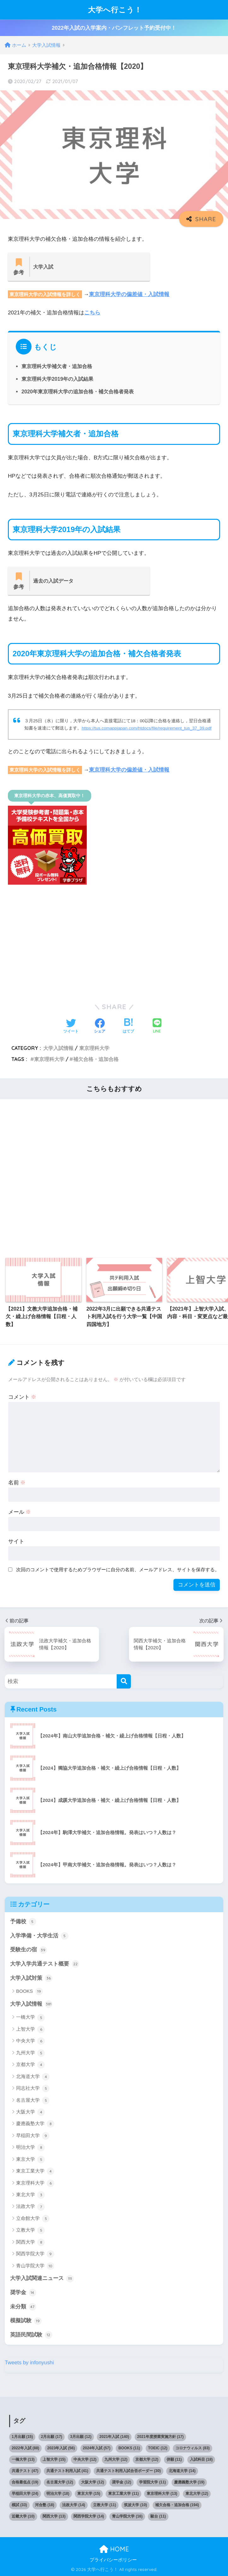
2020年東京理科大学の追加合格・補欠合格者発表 (77, 391)
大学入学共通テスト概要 (44, 1964)
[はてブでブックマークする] (128, 1026)
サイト (16, 1541)
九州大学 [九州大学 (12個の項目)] (115, 2459)
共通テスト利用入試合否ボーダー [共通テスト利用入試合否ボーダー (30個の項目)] (128, 2471)
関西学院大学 (35, 2254)
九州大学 (30, 2053)
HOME (114, 2549)
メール (19, 1512)
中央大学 (30, 2041)
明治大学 (30, 2147)
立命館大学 (33, 2218)
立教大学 (30, 2230)
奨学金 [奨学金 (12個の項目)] (121, 2482)
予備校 (23, 1921)
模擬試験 (26, 2321)
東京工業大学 (35, 2171)
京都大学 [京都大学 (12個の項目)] (146, 2459)
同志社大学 (33, 2088)
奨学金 (23, 2292)
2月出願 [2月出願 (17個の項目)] (51, 2436)
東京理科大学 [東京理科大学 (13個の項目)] (162, 2493)
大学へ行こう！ (115, 9)
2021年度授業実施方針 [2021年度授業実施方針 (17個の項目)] (160, 2436)
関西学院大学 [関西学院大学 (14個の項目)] (88, 2516)
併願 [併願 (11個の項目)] (174, 2459)
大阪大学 (30, 2112)
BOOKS (29, 1991)
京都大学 (30, 2065)
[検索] (124, 1681)
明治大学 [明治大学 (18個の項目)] (57, 2493)
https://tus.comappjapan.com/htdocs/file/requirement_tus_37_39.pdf (147, 728)
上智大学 (30, 2029)
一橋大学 (30, 2017)
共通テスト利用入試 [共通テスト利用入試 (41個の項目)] (67, 2471)
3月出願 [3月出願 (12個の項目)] (80, 2436)
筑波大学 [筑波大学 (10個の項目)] (135, 2505)
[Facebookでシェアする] (99, 1026)
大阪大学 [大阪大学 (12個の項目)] (92, 2482)
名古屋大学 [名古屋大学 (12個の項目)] (59, 2482)
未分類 (23, 2307)
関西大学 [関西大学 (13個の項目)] (54, 2516)
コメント (22, 1397)
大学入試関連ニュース (42, 2278)
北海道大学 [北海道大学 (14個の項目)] (182, 2471)
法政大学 (30, 2207)
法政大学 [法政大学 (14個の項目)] (73, 2505)
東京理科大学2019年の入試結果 (57, 379)
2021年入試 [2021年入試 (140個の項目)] (114, 2436)
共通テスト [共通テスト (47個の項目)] (25, 2471)
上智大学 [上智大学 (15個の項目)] (54, 2459)
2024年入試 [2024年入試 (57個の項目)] (96, 2448)
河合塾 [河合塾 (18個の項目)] (44, 2505)
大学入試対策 (31, 1978)
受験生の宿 (28, 1950)
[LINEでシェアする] (157, 1026)
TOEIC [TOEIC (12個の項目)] (157, 2448)
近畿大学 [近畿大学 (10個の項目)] (23, 2516)
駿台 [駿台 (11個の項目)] (158, 2516)
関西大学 (30, 2242)
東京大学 (30, 2159)
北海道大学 (33, 2077)
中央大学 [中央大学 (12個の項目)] (84, 2459)
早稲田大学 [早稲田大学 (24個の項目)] (25, 2493)
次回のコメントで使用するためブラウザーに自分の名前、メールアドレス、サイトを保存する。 (117, 1569)
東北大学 (30, 2195)
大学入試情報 (58, 1048)
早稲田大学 (33, 2136)
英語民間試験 (31, 2335)
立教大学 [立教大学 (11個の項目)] (104, 2505)
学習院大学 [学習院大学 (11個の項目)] (152, 2482)
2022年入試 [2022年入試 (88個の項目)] (25, 2448)
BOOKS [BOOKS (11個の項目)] (129, 2448)
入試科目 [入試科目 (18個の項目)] (201, 2459)
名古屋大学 (33, 2100)
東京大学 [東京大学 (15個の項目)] (88, 2493)
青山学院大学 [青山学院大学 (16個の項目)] (127, 2516)
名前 (17, 1483)
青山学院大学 (35, 2266)
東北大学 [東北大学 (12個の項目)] (196, 2493)
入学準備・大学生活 (39, 1936)
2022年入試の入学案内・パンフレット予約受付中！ (114, 28)
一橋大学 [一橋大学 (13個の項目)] (23, 2459)
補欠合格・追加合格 (96, 1059)
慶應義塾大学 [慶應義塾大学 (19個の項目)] (189, 2482)
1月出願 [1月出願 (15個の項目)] (22, 2436)
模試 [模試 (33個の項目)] (19, 2505)
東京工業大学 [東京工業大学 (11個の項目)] (123, 2493)
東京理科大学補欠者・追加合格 (56, 366)
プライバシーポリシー (113, 2559)
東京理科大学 (94, 1048)
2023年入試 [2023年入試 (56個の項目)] (61, 2448)
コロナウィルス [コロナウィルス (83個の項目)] (192, 2448)
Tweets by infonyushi (29, 2363)
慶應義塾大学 (35, 2124)
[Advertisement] (114, 947)
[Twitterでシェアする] (71, 1026)
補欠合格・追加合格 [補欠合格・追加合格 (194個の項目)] (177, 2505)
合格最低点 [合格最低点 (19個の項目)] (25, 2482)
